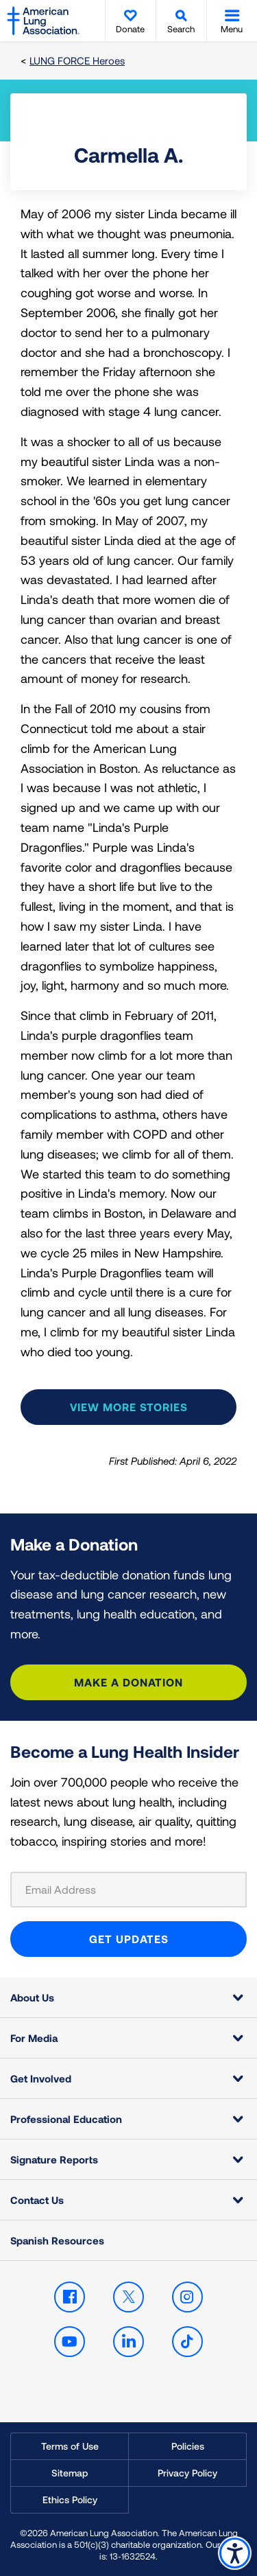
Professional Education (66, 2119)
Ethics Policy (69, 2499)
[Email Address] (128, 1889)
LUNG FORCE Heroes (77, 60)
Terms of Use (70, 2446)
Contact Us (37, 2200)
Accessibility (234, 2553)
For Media (34, 2038)
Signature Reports (54, 2159)
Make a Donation (128, 1682)
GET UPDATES (129, 1938)
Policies (187, 2446)
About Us (32, 1997)
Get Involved (40, 2078)
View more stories (129, 1406)
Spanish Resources (57, 2240)
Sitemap (69, 2473)
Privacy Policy (187, 2473)
